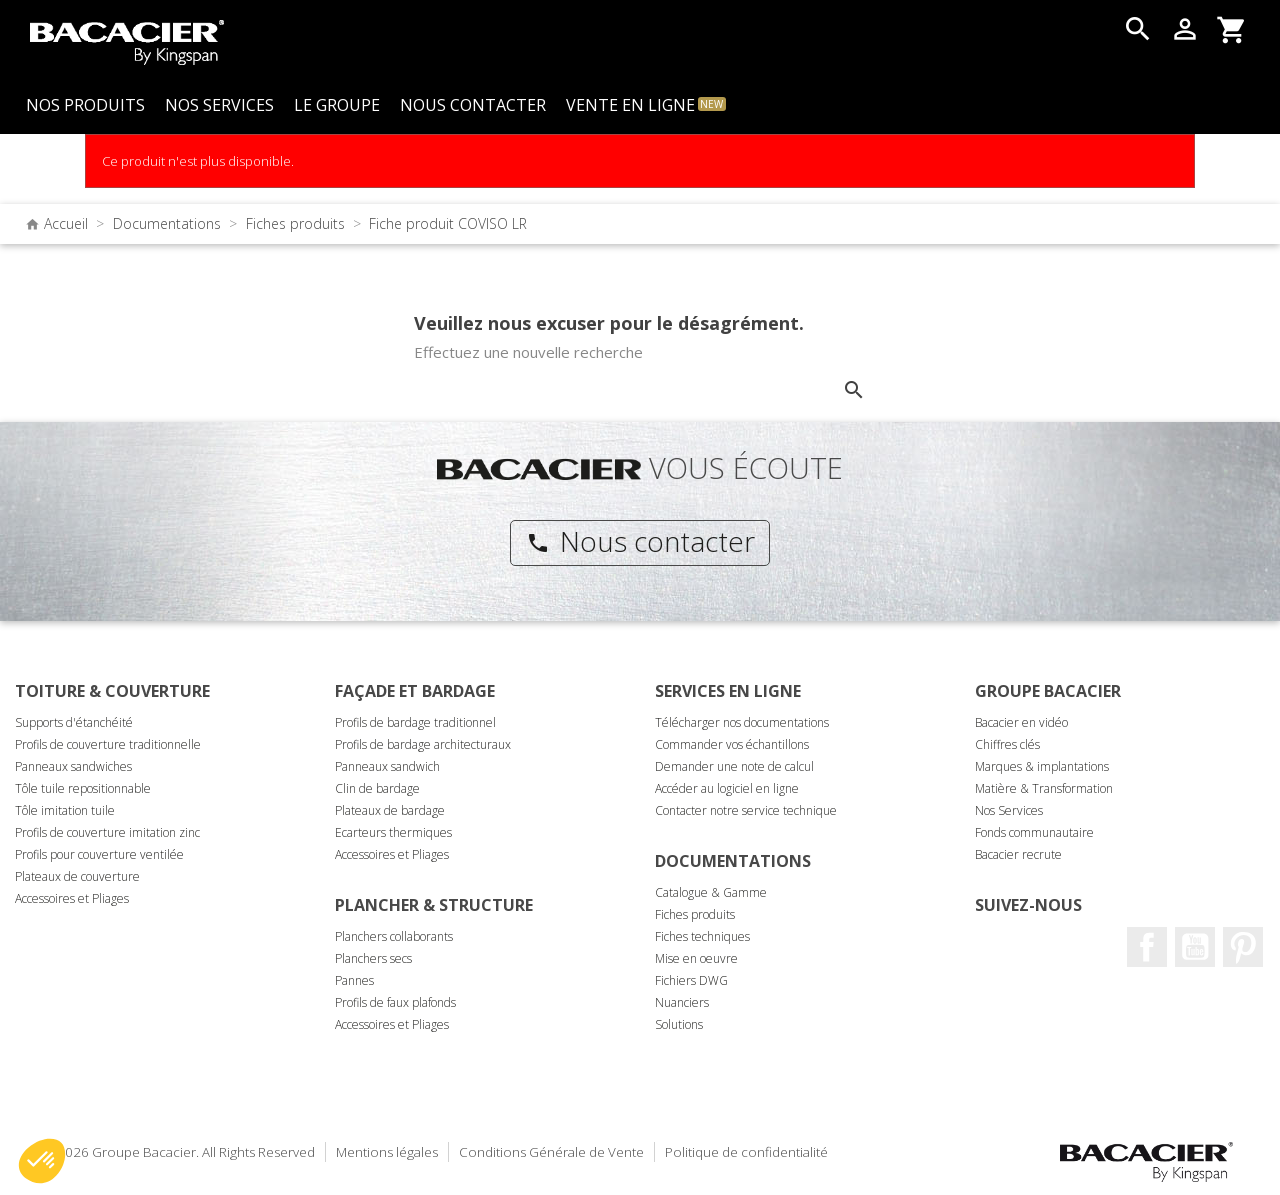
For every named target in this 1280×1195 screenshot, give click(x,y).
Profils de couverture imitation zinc (107, 832)
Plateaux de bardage (390, 810)
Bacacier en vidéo (1021, 722)
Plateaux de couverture (77, 876)
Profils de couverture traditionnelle (108, 744)
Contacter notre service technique (746, 810)
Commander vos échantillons (732, 744)
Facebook (1147, 947)
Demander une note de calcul (734, 766)
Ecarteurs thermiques (393, 832)
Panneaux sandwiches (73, 766)
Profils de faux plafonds (395, 1002)
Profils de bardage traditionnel (415, 722)
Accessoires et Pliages (72, 898)
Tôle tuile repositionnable (83, 788)
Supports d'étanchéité (74, 722)
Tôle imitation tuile (65, 810)
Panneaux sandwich (387, 766)
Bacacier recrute (1018, 854)
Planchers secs (373, 958)
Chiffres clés (1007, 744)
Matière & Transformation (1044, 788)
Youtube (1195, 947)
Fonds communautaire (1034, 832)
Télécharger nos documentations (742, 722)
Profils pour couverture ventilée (99, 854)
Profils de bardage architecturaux (423, 744)
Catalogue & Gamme (711, 892)
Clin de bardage (377, 788)
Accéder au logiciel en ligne (727, 788)
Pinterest (1243, 947)
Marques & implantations (1042, 766)
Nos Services (1009, 810)
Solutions (679, 1024)
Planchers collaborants (394, 936)
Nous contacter (640, 541)
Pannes (354, 980)
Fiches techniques (702, 936)
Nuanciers (682, 1002)
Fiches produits (695, 914)
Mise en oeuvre (696, 958)
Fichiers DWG (691, 980)
